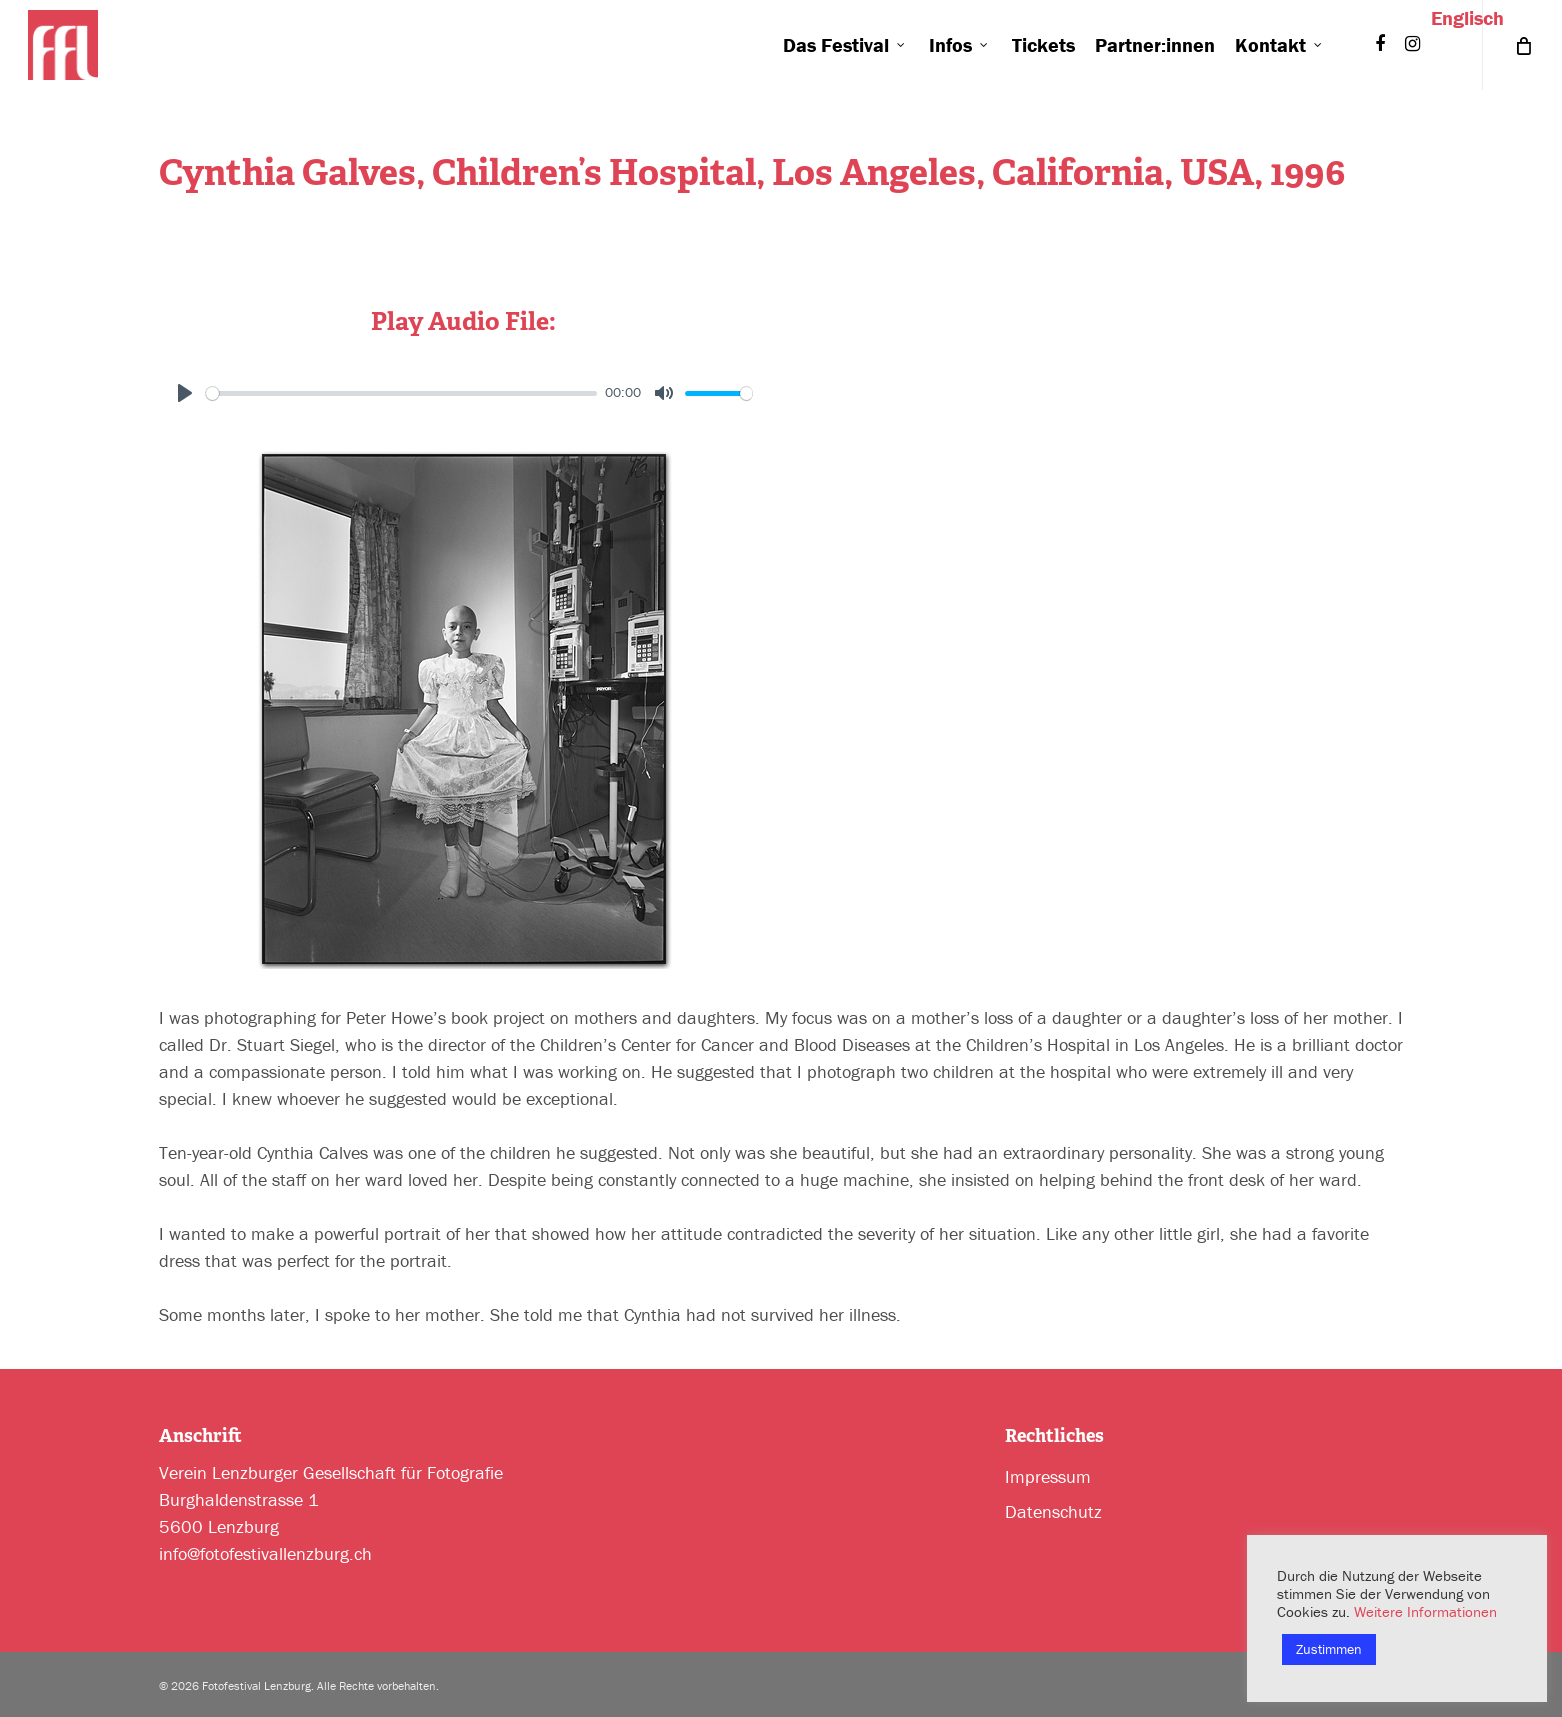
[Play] (185, 393)
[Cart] (1522, 45)
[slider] (402, 393)
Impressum (1048, 1476)
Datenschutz (1053, 1511)
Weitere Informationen (1425, 1611)
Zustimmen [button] (1329, 1649)
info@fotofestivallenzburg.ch (265, 1553)
